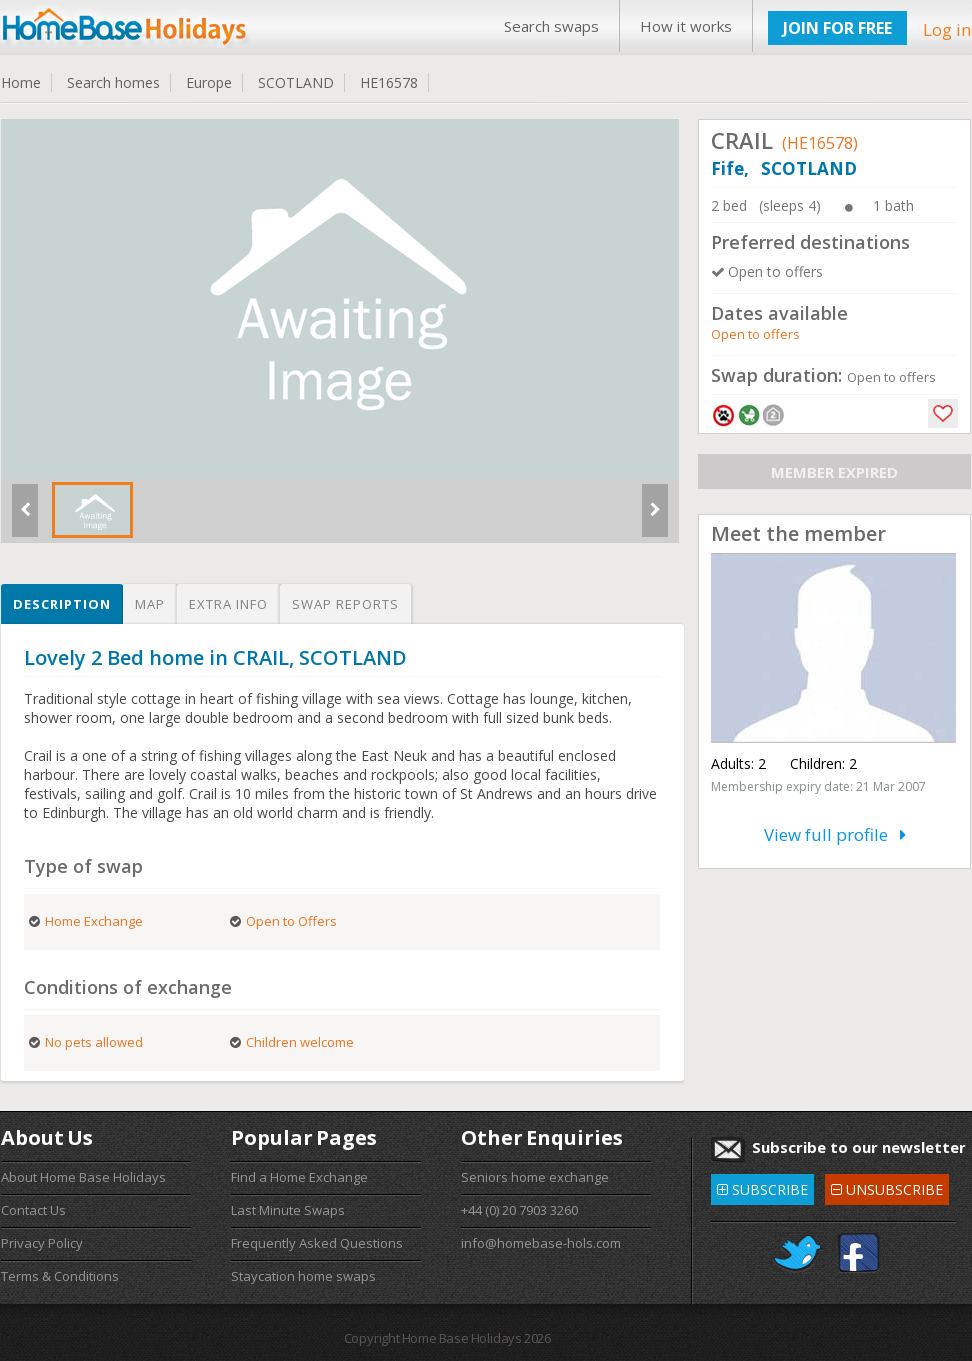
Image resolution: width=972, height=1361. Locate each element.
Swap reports (345, 604)
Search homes (113, 82)
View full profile (835, 834)
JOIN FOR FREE (837, 28)
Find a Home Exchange (299, 1177)
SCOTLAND (296, 82)
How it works (686, 26)
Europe (209, 82)
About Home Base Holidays (83, 1177)
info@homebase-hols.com (541, 1243)
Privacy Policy (42, 1243)
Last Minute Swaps (288, 1210)
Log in (947, 29)
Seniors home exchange (535, 1177)
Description (62, 604)
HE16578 (389, 82)
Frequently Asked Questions (317, 1243)
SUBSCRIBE (762, 1186)
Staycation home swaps (303, 1276)
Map (150, 604)
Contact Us (33, 1210)
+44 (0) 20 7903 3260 (519, 1210)
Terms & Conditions (60, 1276)
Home (21, 82)
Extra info (228, 604)
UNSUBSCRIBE (887, 1186)
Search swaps (551, 26)
